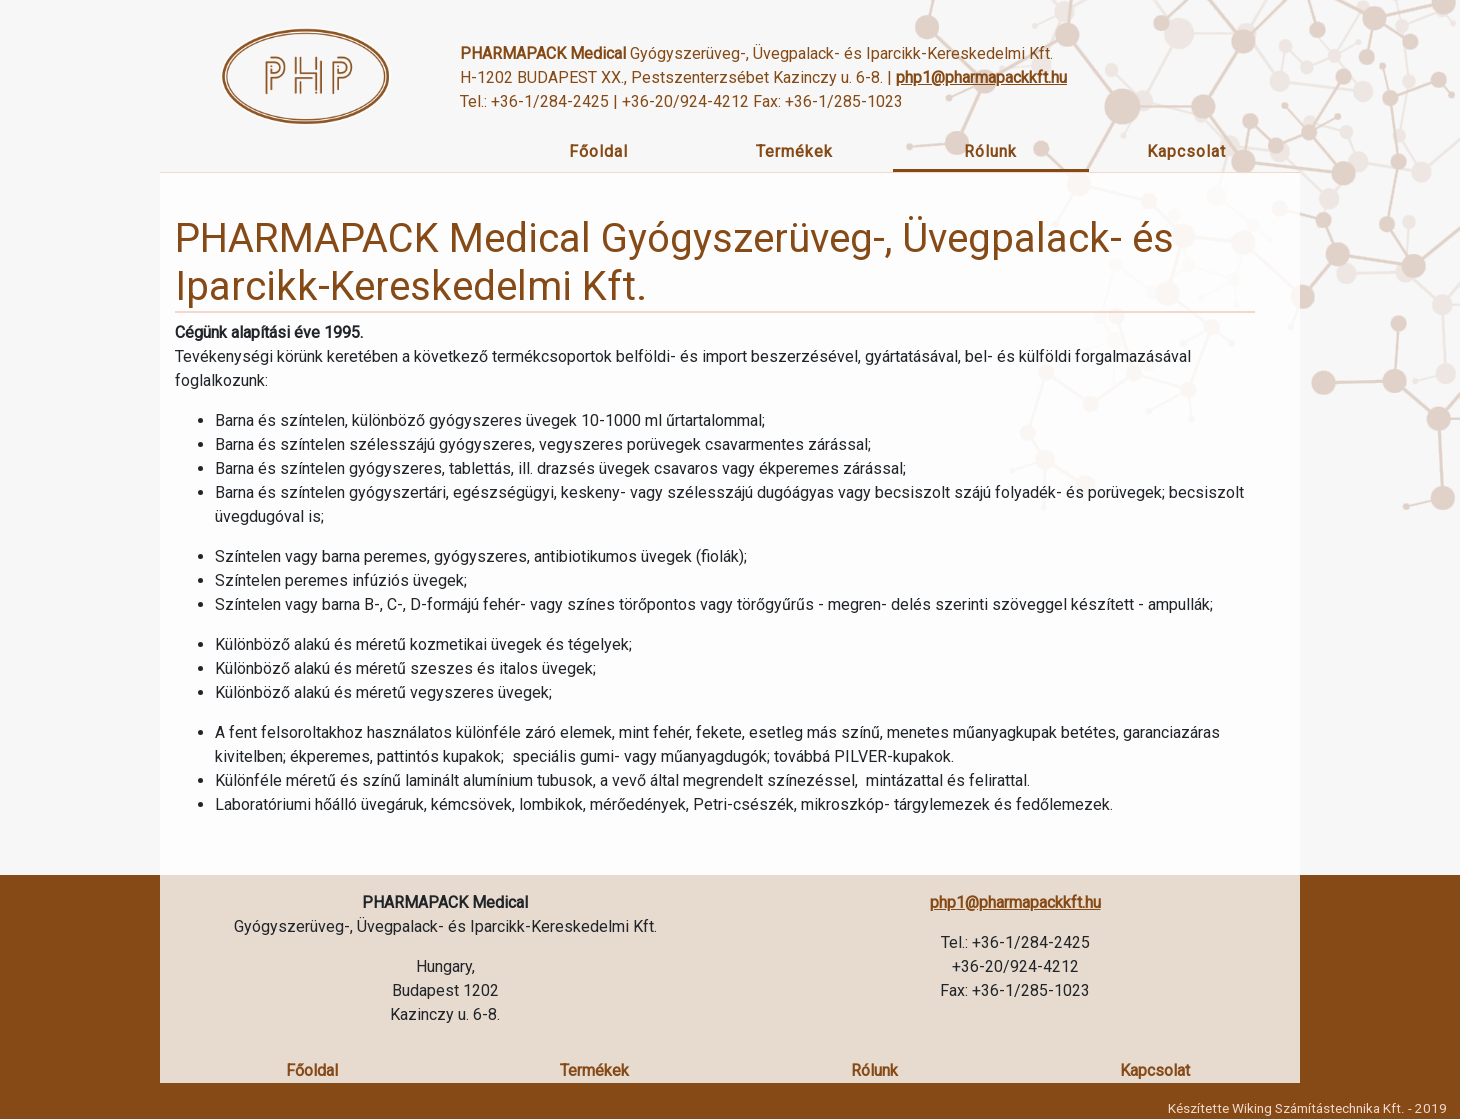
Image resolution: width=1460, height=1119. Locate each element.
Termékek (794, 151)
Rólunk (990, 151)
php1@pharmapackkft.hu (981, 77)
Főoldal (598, 151)
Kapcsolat (1186, 151)
